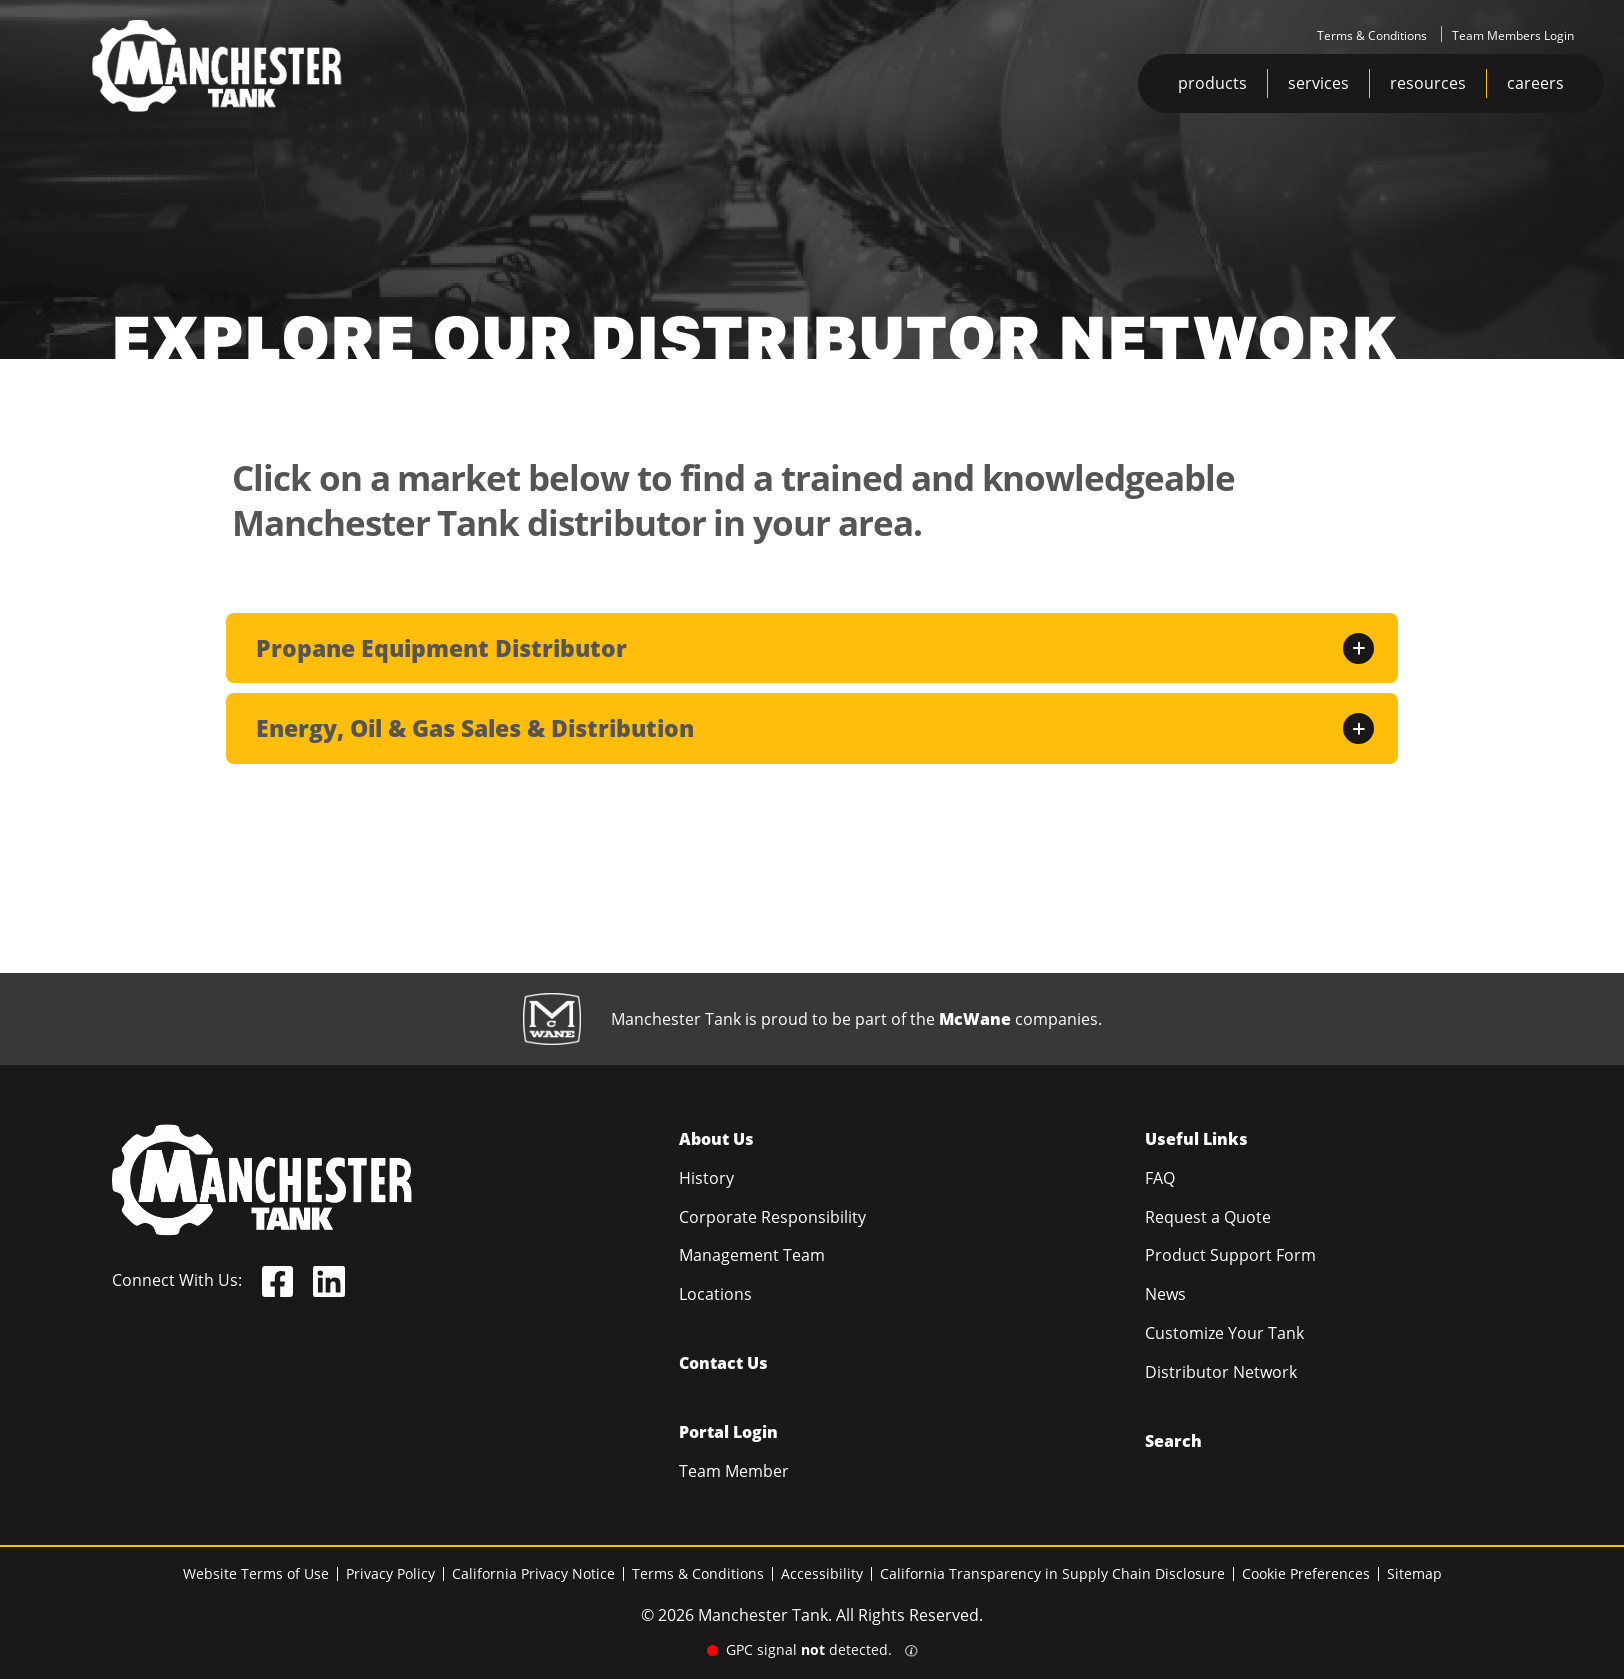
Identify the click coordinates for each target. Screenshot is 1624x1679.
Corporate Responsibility (772, 1217)
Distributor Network (1221, 1372)
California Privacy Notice (533, 1573)
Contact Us (723, 1363)
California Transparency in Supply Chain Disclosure (1052, 1573)
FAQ (1160, 1178)
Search (1173, 1441)
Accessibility (822, 1573)
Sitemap (1414, 1573)
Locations (715, 1294)
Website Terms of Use (256, 1573)
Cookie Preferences (1306, 1573)
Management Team (752, 1255)
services (1318, 83)
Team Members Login (1513, 35)
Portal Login (728, 1432)
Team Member (734, 1471)
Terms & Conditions (1372, 35)
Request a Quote (1208, 1217)
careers (1535, 83)
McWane (975, 1019)
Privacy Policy (390, 1573)
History (706, 1178)
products (1212, 83)
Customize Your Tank (1224, 1333)
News (1165, 1294)
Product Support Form (1230, 1255)
